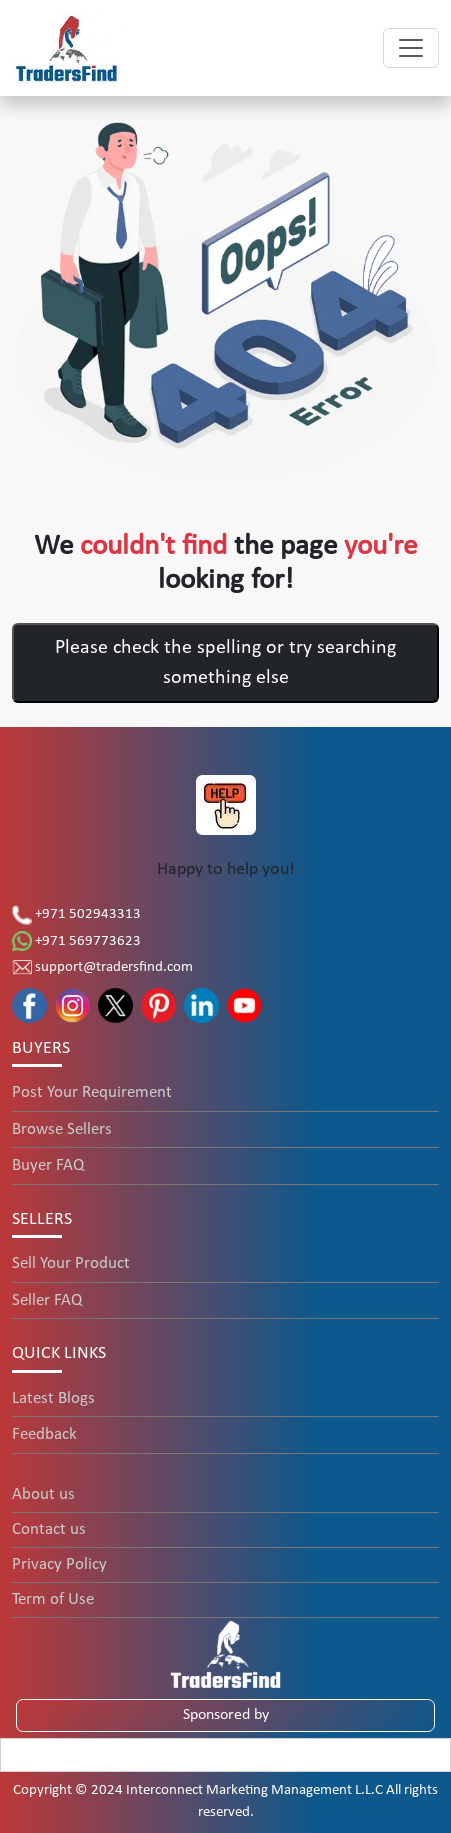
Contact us (49, 1529)
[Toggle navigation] (411, 48)
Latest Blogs (53, 1398)
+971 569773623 (76, 941)
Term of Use (53, 1599)
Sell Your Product (71, 1263)
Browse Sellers (62, 1129)
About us (43, 1494)
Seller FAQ (47, 1300)
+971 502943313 (76, 914)
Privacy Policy (59, 1564)
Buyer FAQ (48, 1165)
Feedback (44, 1434)
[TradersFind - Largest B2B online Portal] (226, 1653)
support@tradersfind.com (102, 967)
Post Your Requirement (92, 1092)
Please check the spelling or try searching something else (225, 663)
